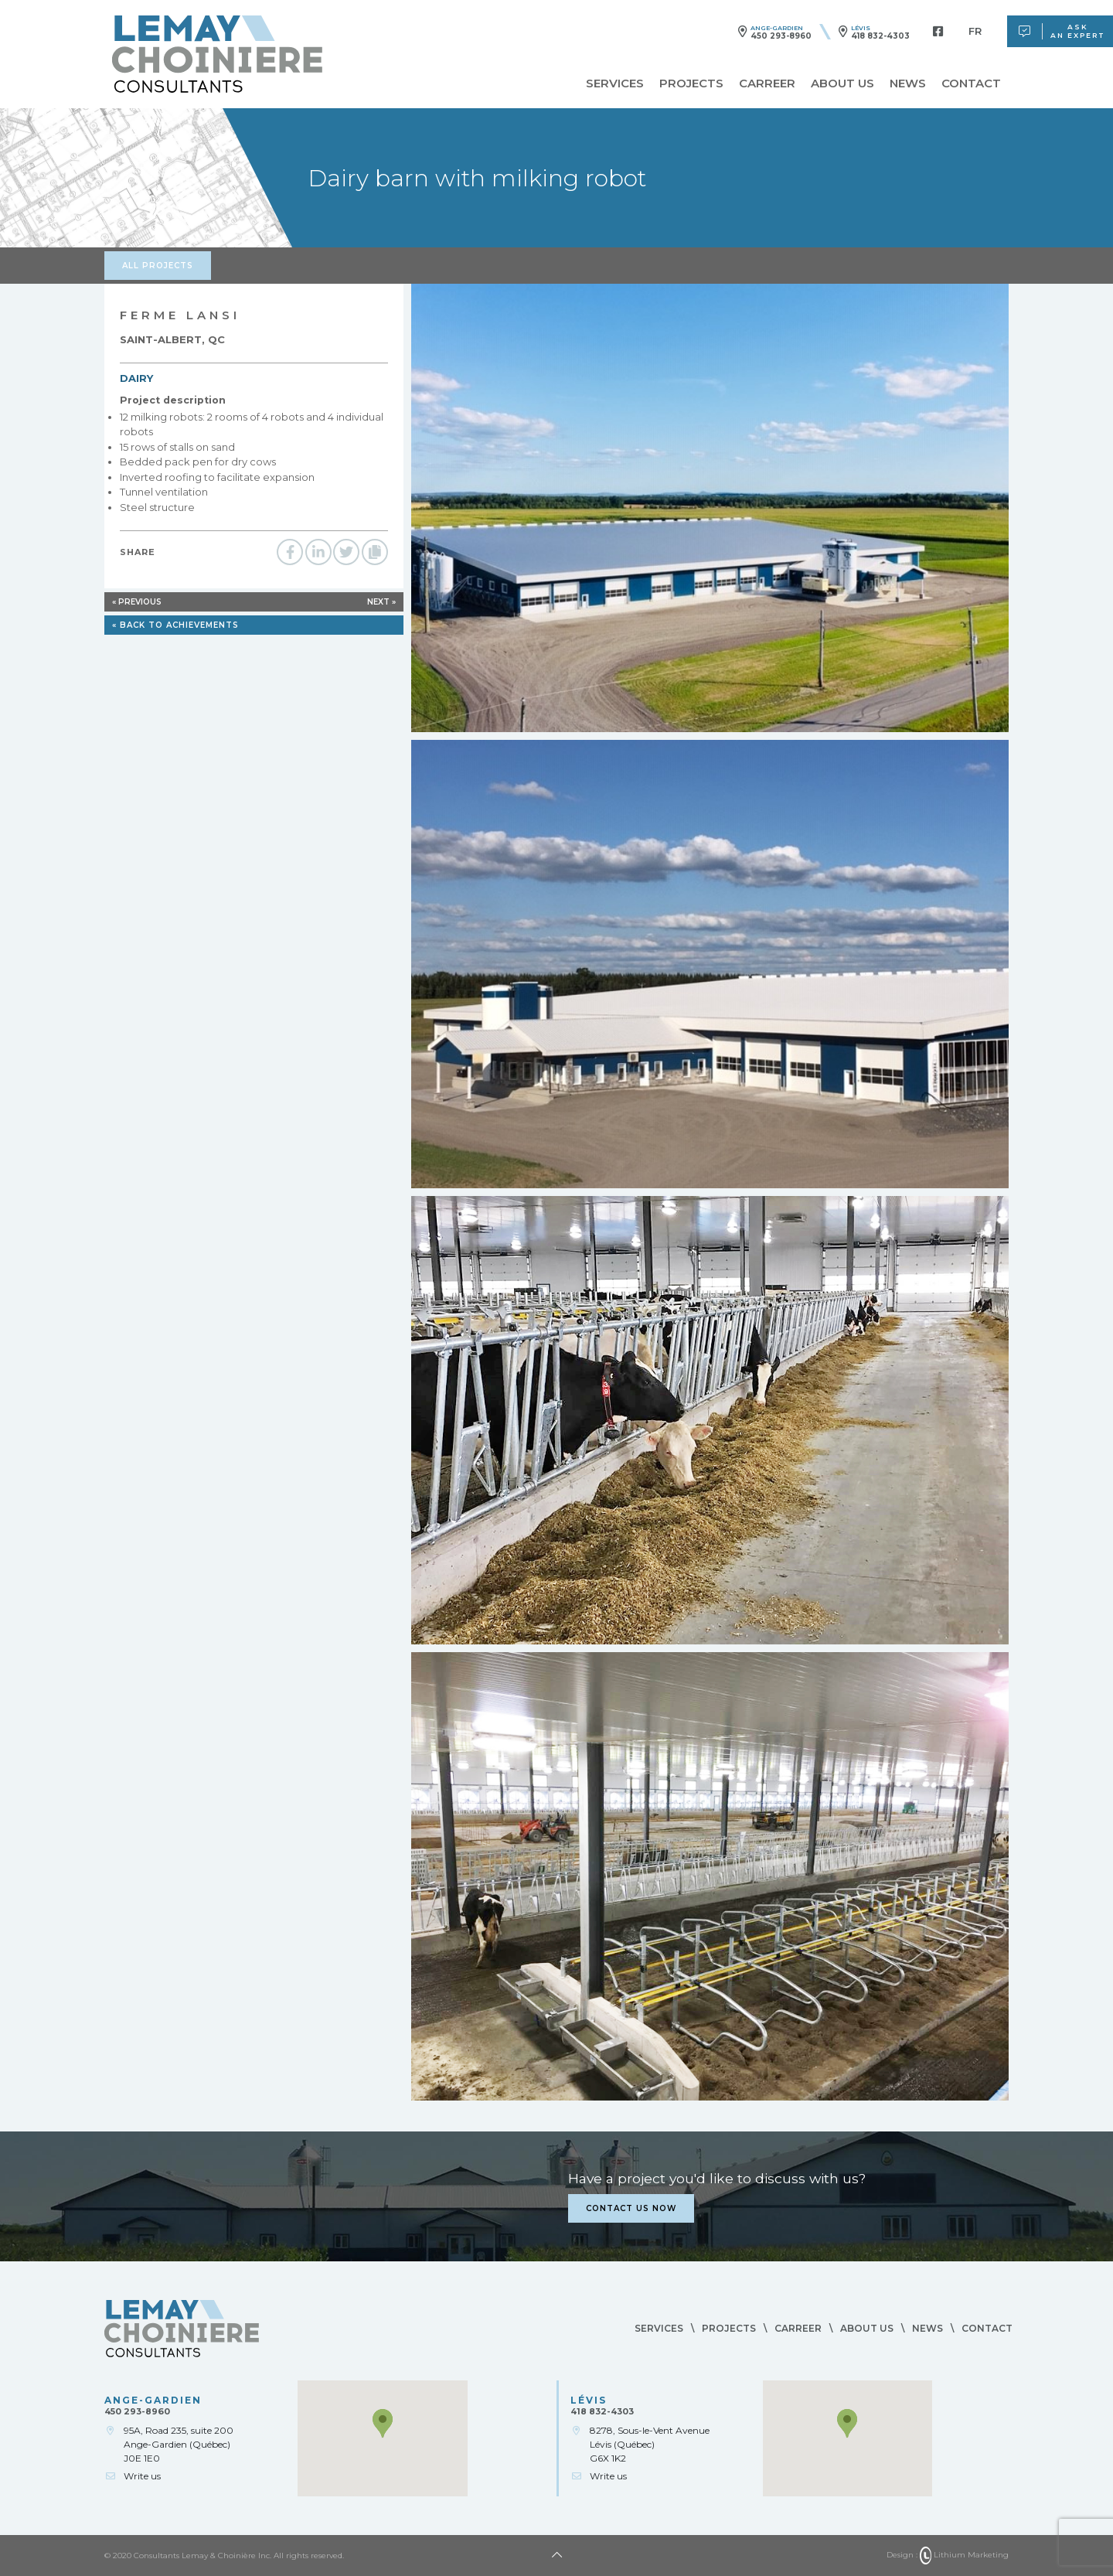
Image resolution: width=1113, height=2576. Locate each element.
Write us (142, 2476)
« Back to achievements (175, 625)
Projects (691, 84)
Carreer (767, 84)
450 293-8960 (781, 36)
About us (842, 84)
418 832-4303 (880, 36)
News (908, 84)
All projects (157, 266)
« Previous (137, 602)
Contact (971, 84)
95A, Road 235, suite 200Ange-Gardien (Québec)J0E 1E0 (178, 2444)
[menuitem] (975, 31)
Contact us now (631, 2208)
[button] (382, 2423)
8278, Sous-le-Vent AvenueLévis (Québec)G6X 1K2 (650, 2444)
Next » (381, 602)
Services (615, 84)
